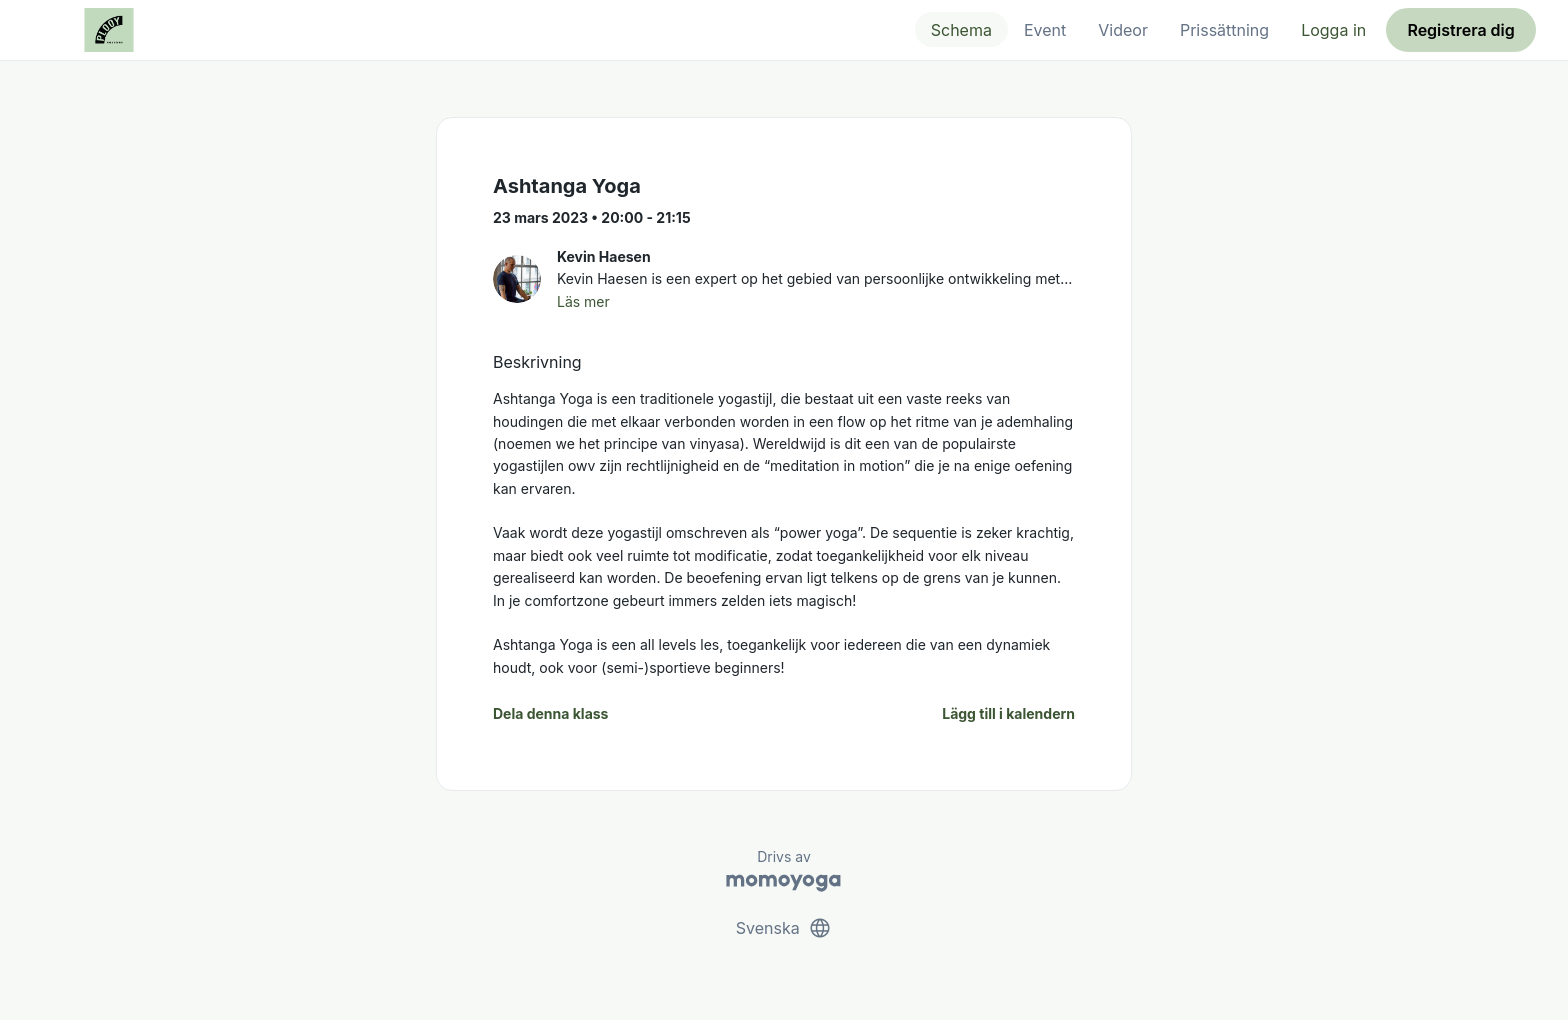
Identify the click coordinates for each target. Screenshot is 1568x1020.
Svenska (784, 928)
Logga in (1333, 30)
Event (1045, 30)
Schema (961, 30)
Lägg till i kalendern (1008, 713)
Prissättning (1224, 30)
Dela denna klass (550, 713)
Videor (1123, 30)
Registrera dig (1460, 30)
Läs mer (583, 301)
